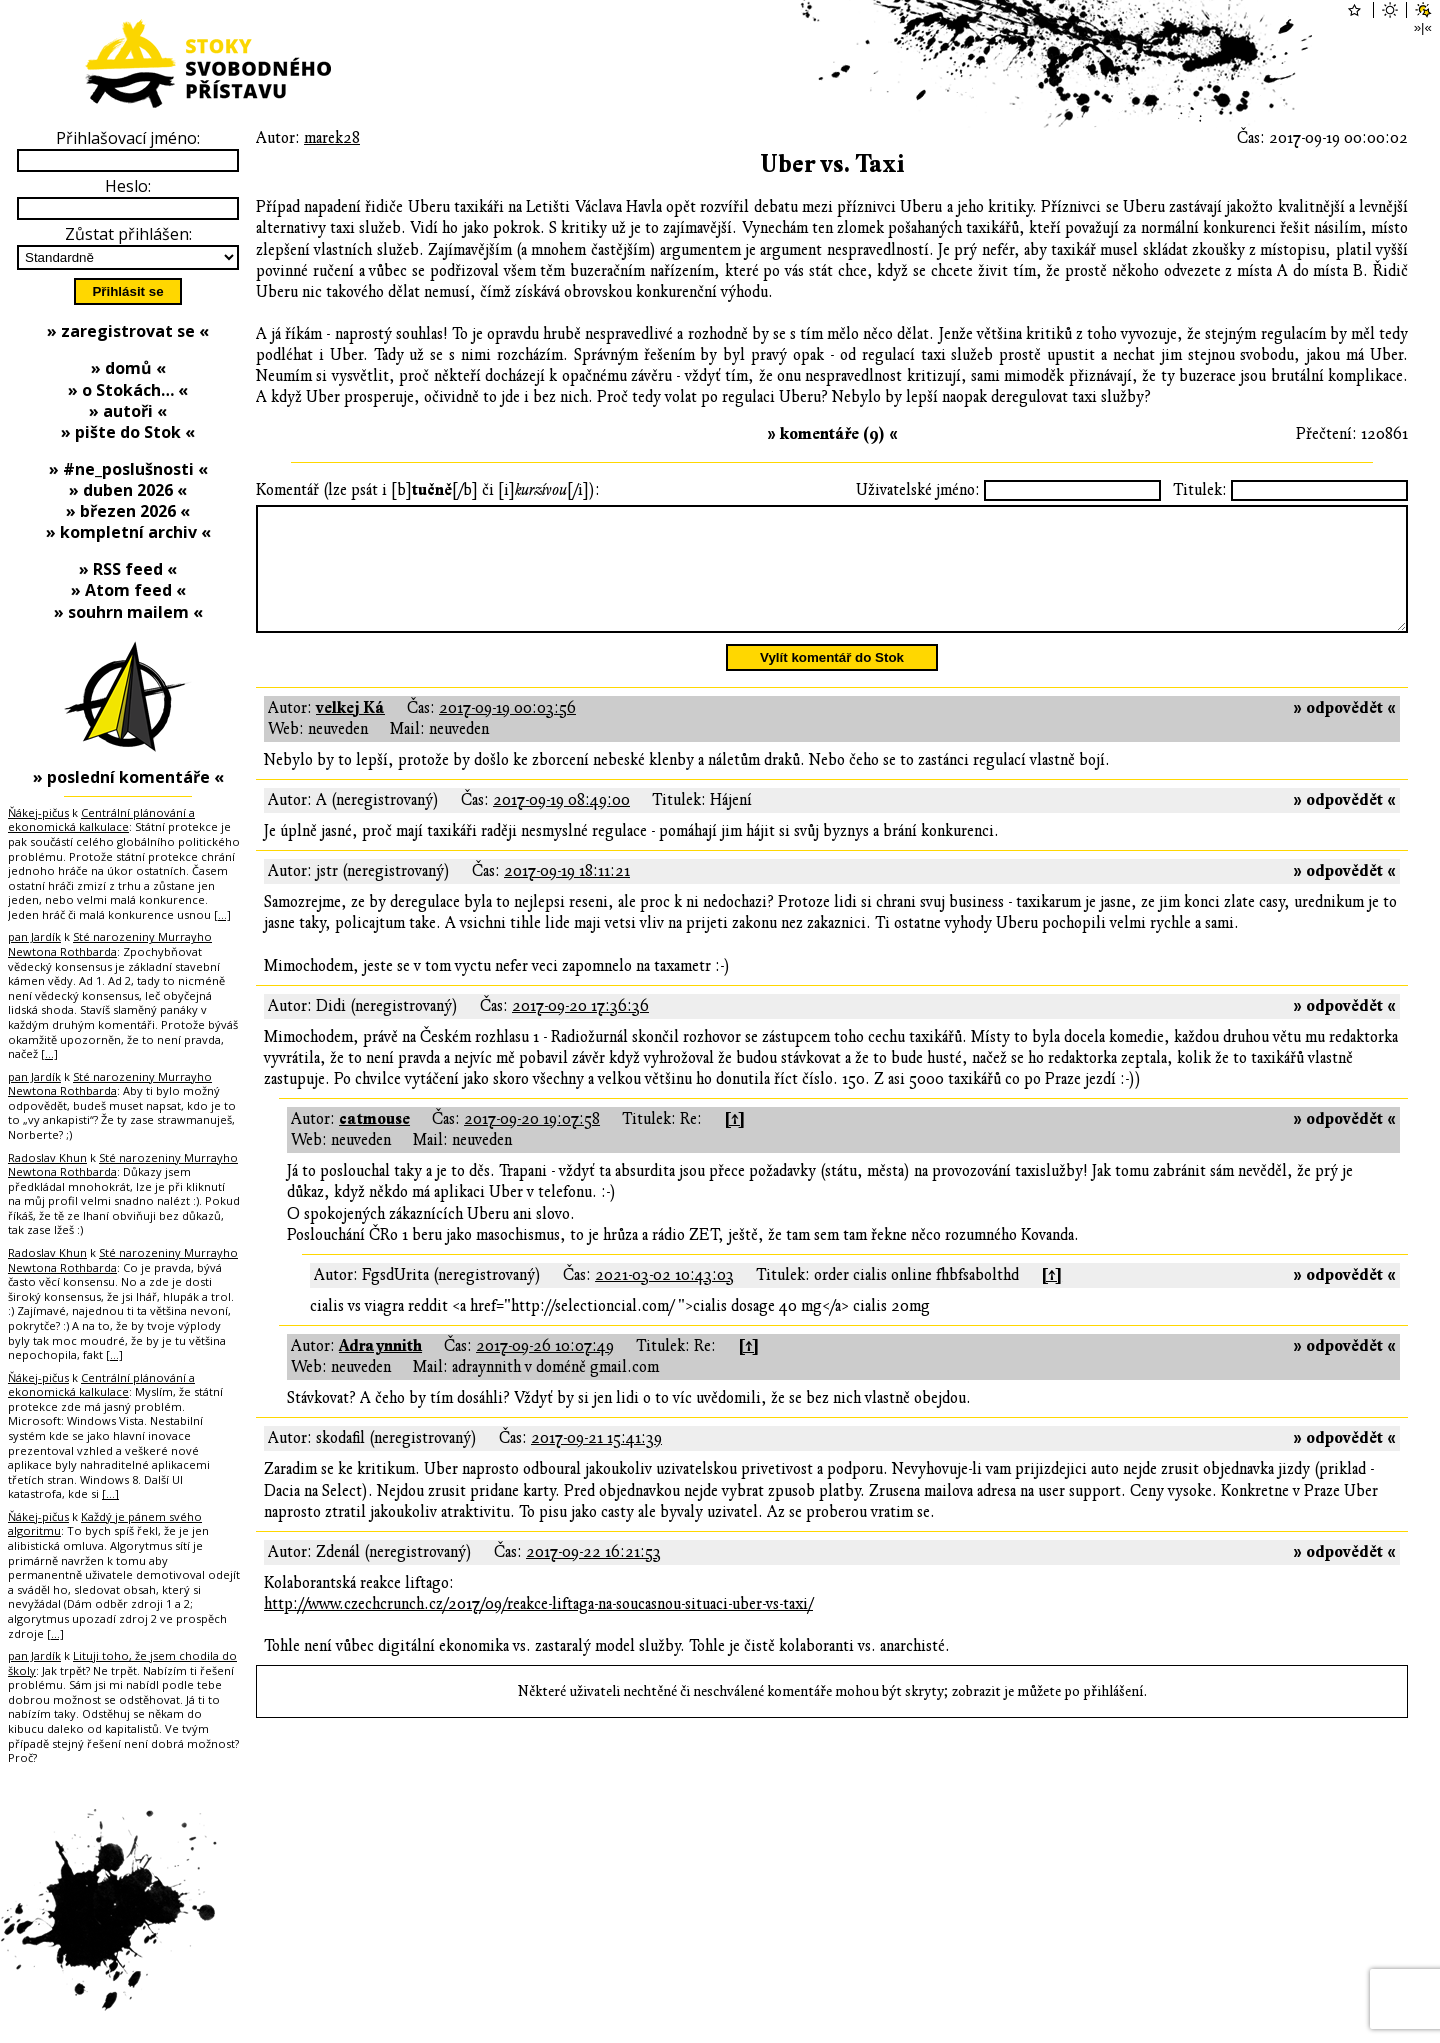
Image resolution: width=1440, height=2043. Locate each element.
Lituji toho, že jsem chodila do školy (122, 1663)
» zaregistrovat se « (128, 331)
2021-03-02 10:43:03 (664, 1299)
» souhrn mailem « (128, 612)
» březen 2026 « (128, 511)
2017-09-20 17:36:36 (580, 1030)
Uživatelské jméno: (918, 490)
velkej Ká (350, 732)
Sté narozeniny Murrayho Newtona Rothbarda (110, 944)
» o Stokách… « (128, 390)
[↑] (734, 1143)
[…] (222, 914)
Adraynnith (380, 1370)
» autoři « (128, 411)
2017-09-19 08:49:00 (561, 824)
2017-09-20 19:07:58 (532, 1143)
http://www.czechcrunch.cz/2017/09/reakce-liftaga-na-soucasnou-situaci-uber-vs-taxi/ (538, 1628)
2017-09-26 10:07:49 (545, 1370)
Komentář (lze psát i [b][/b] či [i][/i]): (428, 490)
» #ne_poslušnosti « (128, 469)
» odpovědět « (1344, 732)
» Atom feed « (128, 590)
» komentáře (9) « (832, 434)
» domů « (128, 368)
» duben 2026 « (128, 490)
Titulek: (1200, 490)
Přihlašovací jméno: (128, 138)
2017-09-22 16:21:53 (593, 1576)
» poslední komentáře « (128, 777)
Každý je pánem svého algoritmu (105, 1524)
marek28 (332, 138)
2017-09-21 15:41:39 (596, 1462)
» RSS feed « (128, 569)
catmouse (374, 1143)
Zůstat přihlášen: (128, 234)
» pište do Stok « (128, 432)
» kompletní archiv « (128, 532)
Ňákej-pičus (38, 812)
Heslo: (128, 186)
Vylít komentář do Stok (832, 681)
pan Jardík (34, 936)
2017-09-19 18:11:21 (567, 895)
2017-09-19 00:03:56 (507, 732)
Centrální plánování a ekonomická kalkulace (101, 820)
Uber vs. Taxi (832, 164)
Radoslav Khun (47, 1157)
